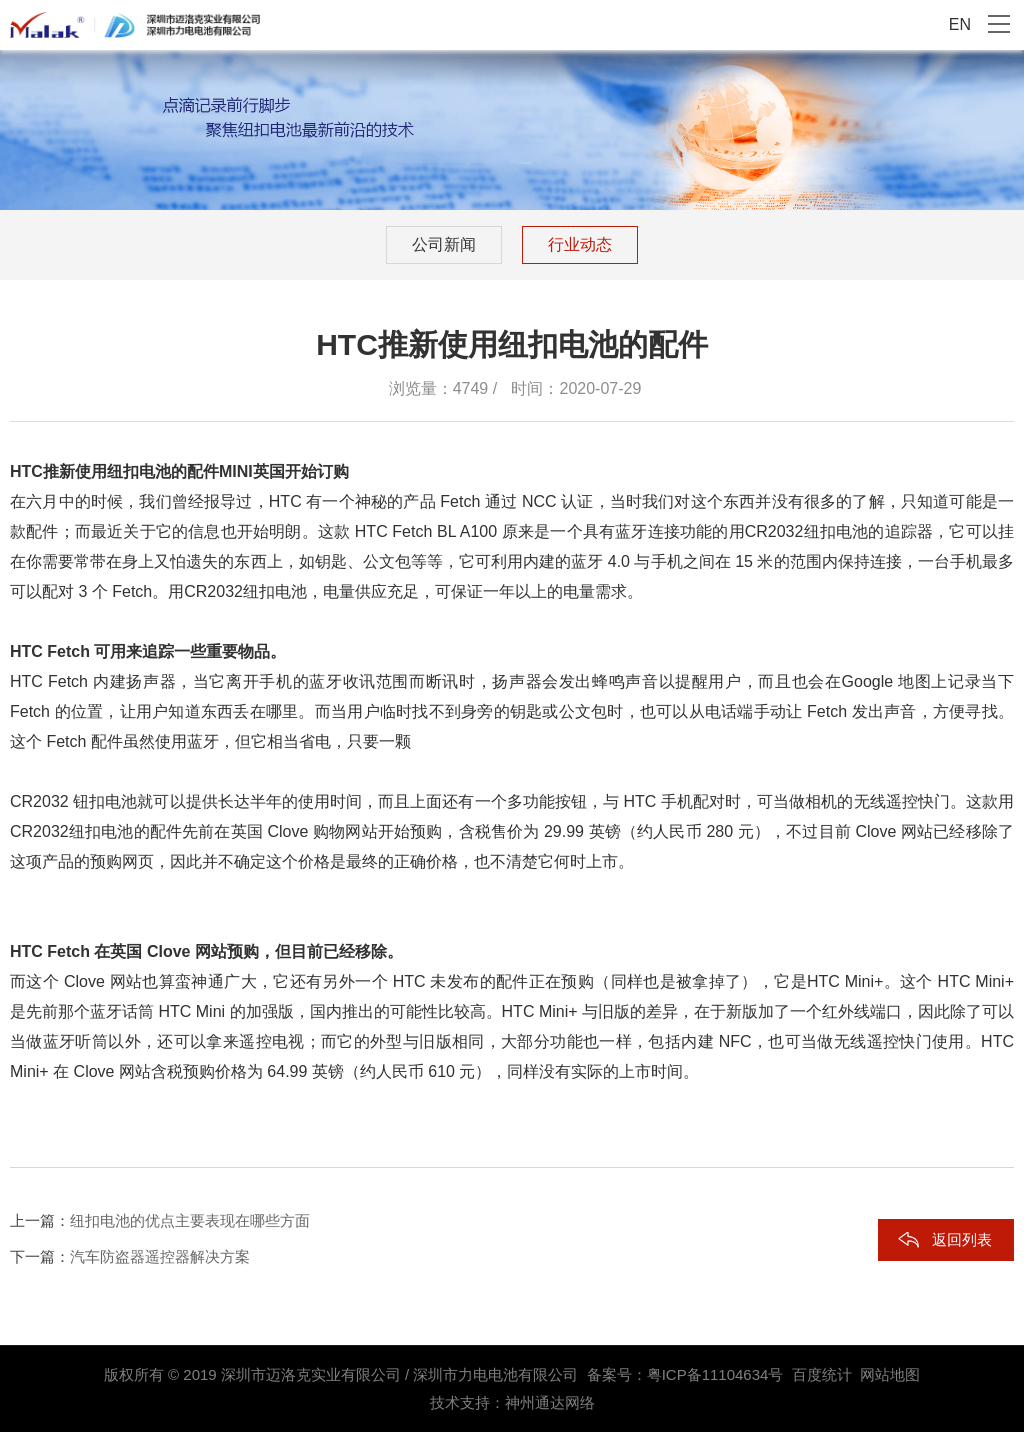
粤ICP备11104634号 (715, 1374)
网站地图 (890, 1374)
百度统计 (822, 1374)
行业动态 (580, 244)
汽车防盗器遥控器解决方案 (160, 1256)
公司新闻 (444, 244)
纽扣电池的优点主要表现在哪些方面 (190, 1220)
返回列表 (962, 1239)
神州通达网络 (550, 1402)
